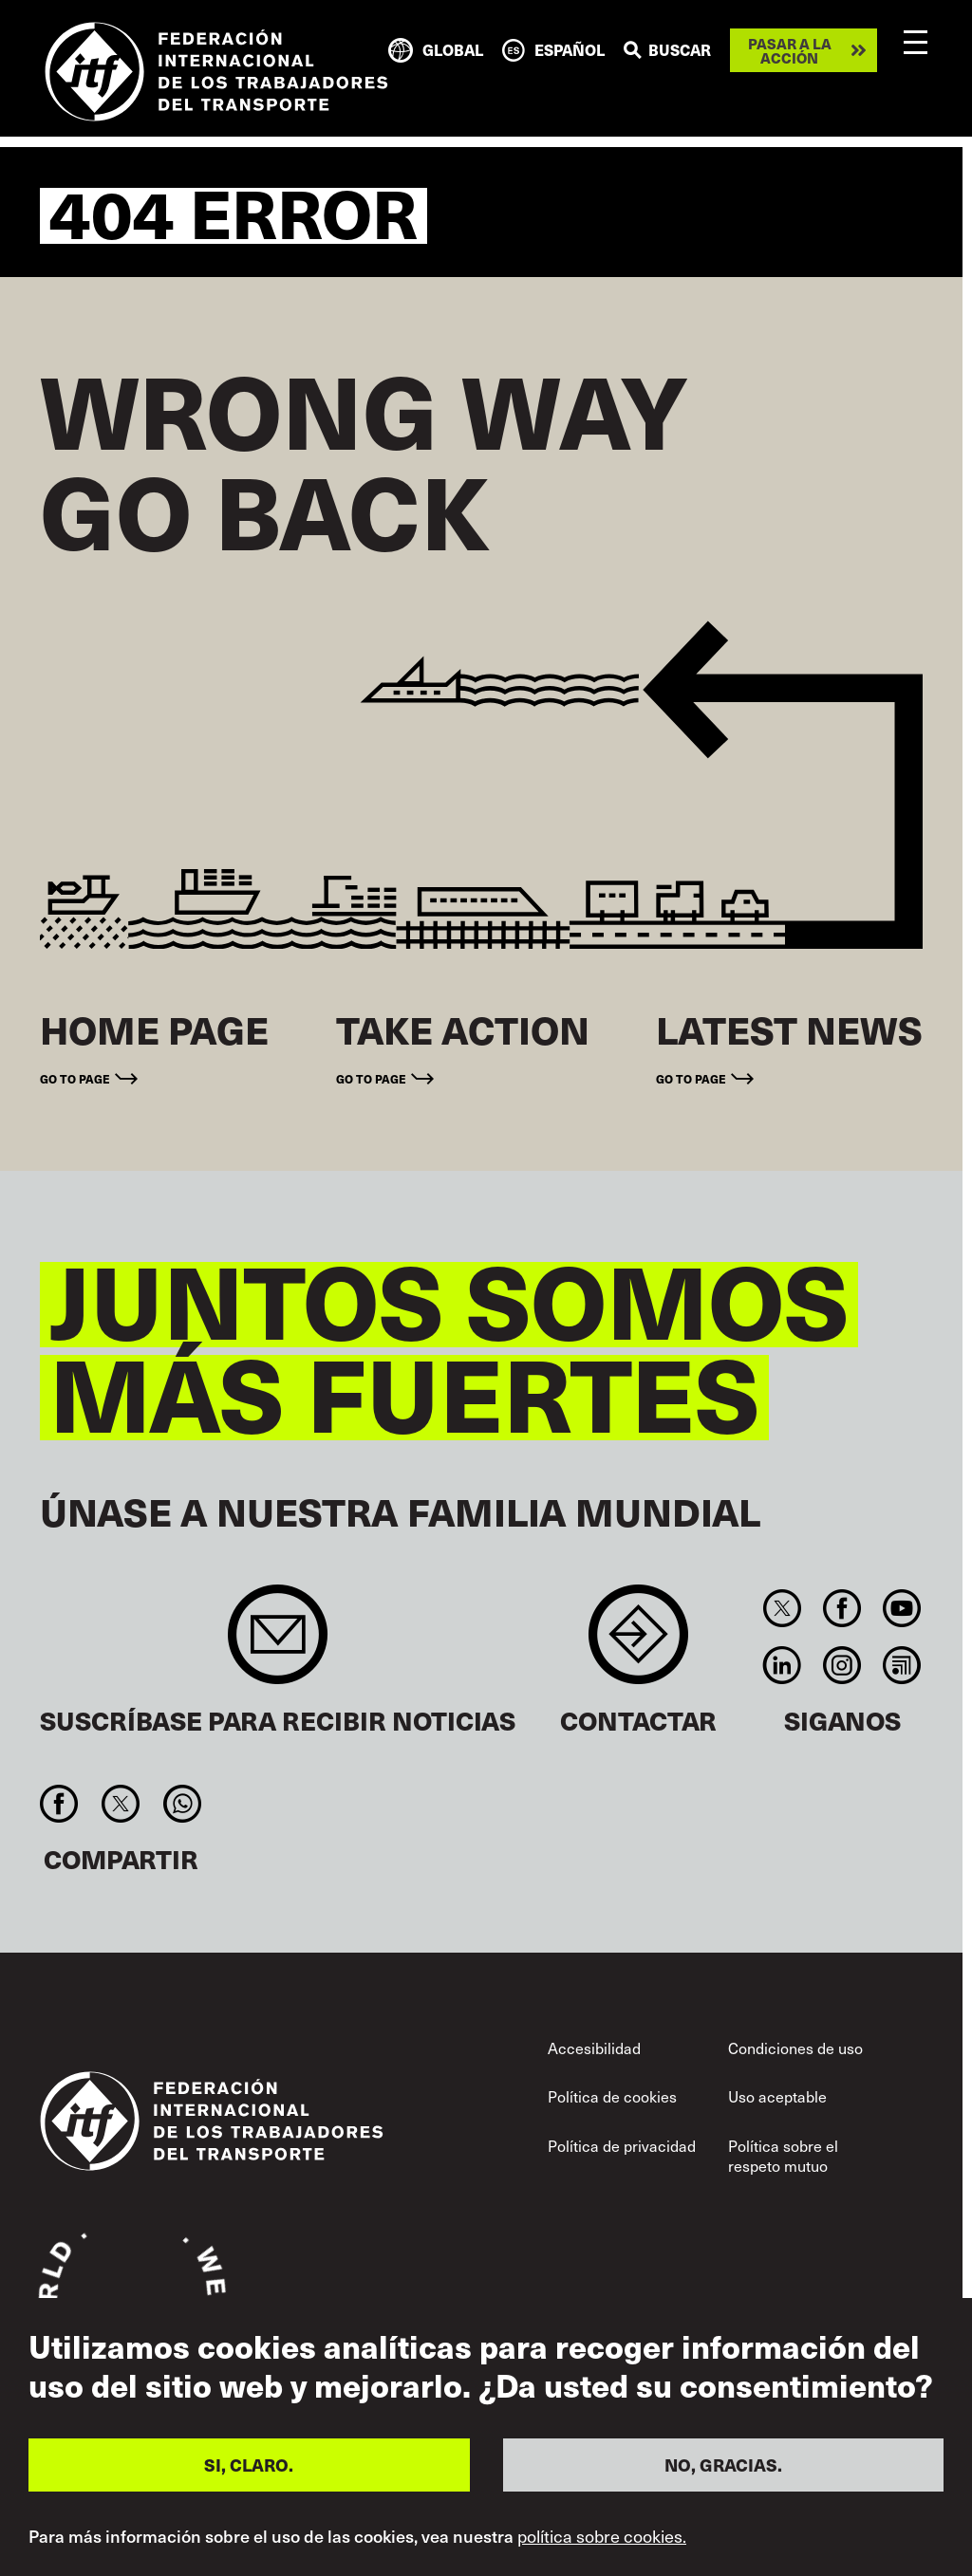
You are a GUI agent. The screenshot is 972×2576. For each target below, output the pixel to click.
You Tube (902, 1608)
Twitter (781, 1608)
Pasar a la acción (790, 50)
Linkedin (781, 1665)
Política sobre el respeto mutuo (783, 2156)
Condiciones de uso (795, 2048)
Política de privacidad (622, 2146)
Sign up (277, 1644)
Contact (638, 1644)
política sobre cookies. (601, 2536)
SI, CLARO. (248, 2464)
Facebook (841, 1608)
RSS (902, 1665)
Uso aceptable (777, 2096)
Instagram (841, 1665)
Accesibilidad (594, 2048)
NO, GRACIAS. (723, 2464)
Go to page (75, 1078)
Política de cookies (612, 2096)
